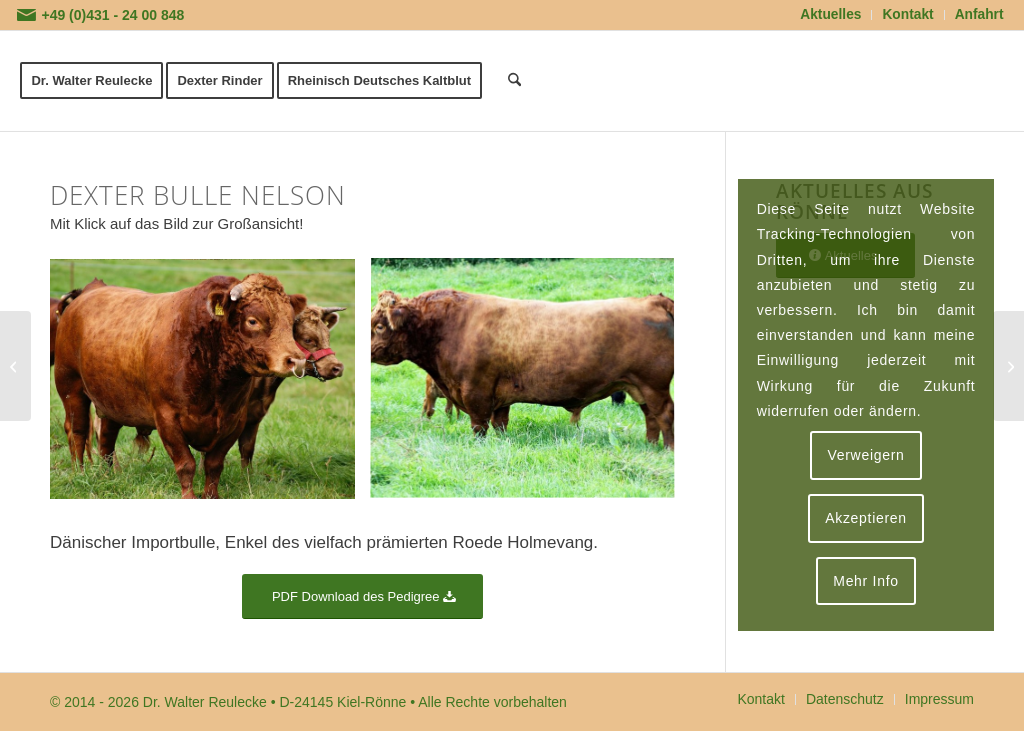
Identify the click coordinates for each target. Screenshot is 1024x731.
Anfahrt (979, 14)
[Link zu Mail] (26, 15)
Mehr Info (865, 581)
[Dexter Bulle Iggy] (1008, 366)
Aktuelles (830, 14)
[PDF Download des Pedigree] (362, 596)
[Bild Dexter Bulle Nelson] (210, 387)
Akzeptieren (866, 518)
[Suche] (514, 81)
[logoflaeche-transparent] (837, 81)
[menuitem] (831, 15)
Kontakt (907, 14)
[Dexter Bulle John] (15, 366)
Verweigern (865, 455)
